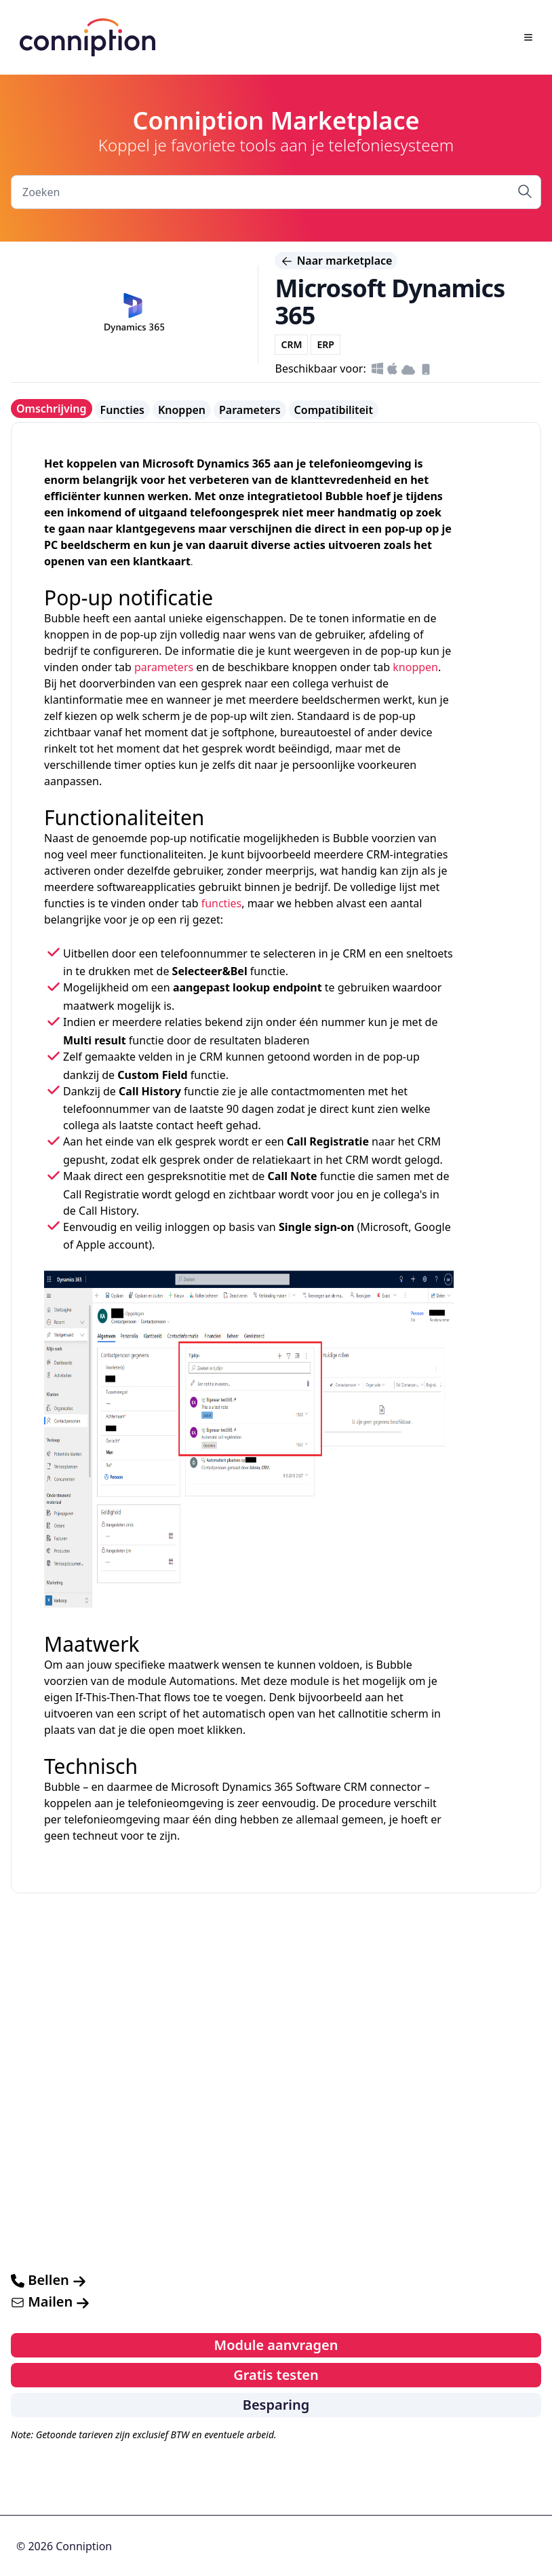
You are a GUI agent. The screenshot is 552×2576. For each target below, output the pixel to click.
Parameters (250, 409)
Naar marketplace (336, 260)
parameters (163, 667)
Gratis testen (276, 2375)
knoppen (415, 667)
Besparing (276, 2404)
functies (221, 903)
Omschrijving (51, 408)
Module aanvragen (276, 2345)
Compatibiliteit (333, 409)
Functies (122, 409)
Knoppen (181, 409)
